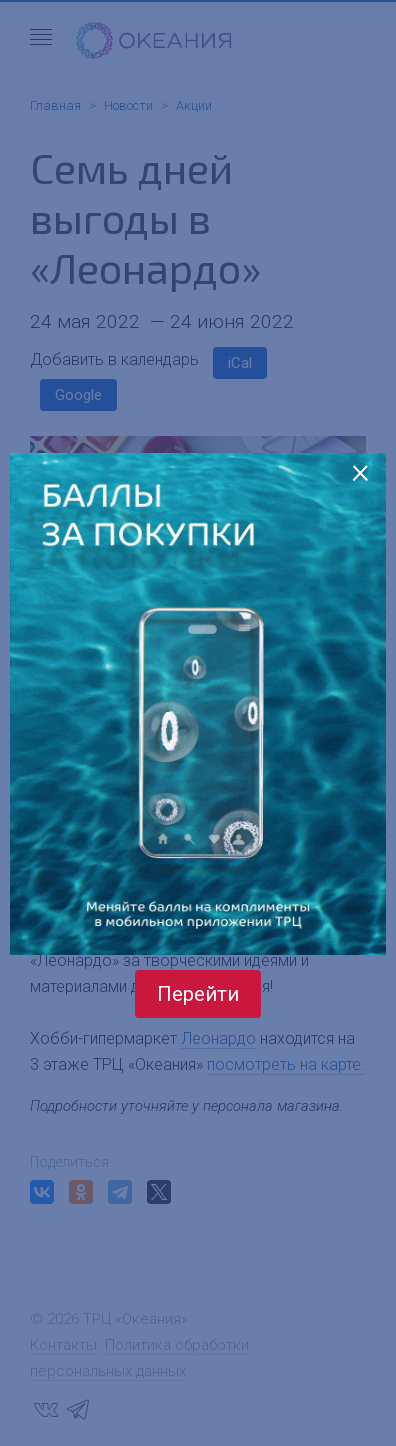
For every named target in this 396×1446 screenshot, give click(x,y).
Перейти (198, 994)
